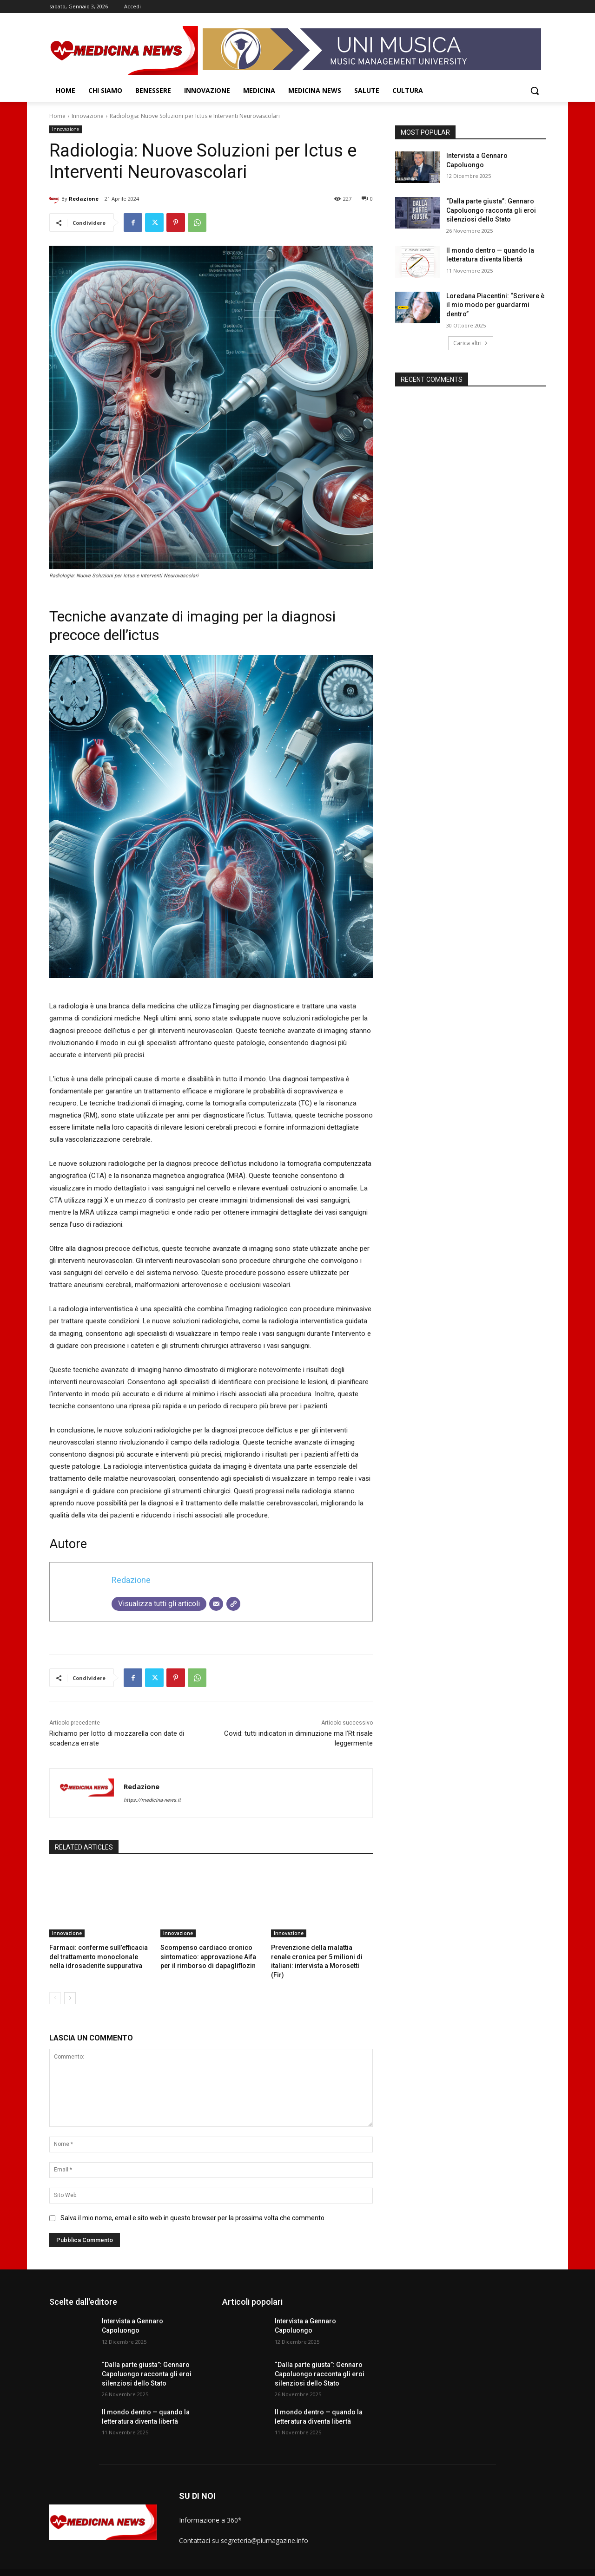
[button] (534, 90)
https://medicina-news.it (152, 1800)
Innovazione (88, 116)
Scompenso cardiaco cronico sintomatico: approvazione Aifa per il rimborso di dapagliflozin (209, 1956)
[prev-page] (55, 1987)
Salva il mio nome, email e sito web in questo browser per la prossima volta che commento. (193, 2207)
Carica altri (470, 343)
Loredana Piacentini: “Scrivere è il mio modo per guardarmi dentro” (495, 305)
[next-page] (70, 1987)
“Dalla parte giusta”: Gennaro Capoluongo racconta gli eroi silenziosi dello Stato (491, 210)
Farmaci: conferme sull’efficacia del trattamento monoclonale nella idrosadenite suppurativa (99, 1956)
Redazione (84, 198)
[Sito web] (233, 1604)
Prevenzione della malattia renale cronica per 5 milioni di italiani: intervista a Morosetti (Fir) (317, 1956)
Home (57, 116)
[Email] (216, 1604)
